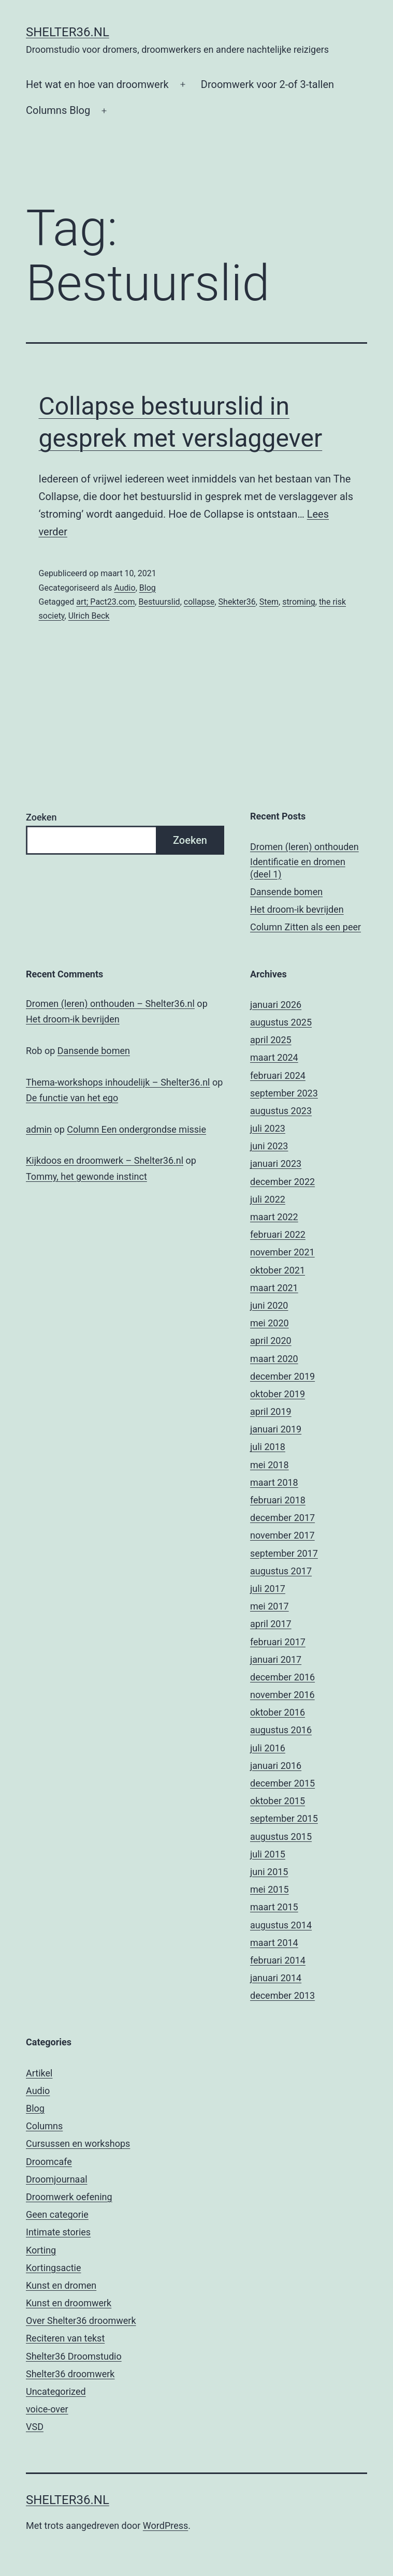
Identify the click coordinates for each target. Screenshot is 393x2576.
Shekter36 (237, 602)
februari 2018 (277, 1500)
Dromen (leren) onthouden (304, 846)
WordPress (165, 2525)
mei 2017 (269, 1606)
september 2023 (284, 1093)
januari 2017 (275, 1659)
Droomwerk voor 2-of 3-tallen (267, 84)
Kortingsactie (53, 2267)
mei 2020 (269, 1323)
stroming (298, 602)
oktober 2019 (277, 1393)
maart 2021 (274, 1287)
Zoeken (41, 817)
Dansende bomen (286, 891)
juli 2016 (267, 1748)
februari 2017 (277, 1641)
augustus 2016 (281, 1729)
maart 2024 (274, 1057)
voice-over (47, 2409)
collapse (199, 602)
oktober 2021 (277, 1270)
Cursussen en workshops (78, 2143)
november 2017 (282, 1535)
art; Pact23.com (105, 602)
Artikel (39, 2073)
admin (39, 1129)
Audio (124, 588)
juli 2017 (267, 1588)
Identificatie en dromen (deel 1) (297, 867)
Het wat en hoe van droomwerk (97, 84)
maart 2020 (274, 1358)
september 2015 (284, 1818)
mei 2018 (269, 1464)
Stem (269, 602)
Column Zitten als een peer (305, 926)
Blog (147, 588)
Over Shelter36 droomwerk (81, 2320)
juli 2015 (267, 1854)
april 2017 (271, 1623)
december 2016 (282, 1677)
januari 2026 (275, 1004)
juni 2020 (269, 1305)
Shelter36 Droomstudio (74, 2356)
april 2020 (271, 1340)
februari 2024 (277, 1075)
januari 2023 (275, 1163)
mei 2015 (269, 1889)
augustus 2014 (281, 1925)
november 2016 (282, 1694)
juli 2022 (267, 1199)
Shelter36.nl (67, 32)
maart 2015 (274, 1906)
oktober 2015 (277, 1800)
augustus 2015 (281, 1836)
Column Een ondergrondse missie (136, 1129)
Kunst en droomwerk (68, 2302)
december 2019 (282, 1376)
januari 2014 (275, 1977)
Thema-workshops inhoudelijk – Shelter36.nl (118, 1082)
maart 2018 (274, 1482)
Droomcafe (49, 2161)
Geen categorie (57, 2214)
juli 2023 (267, 1128)
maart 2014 (274, 1942)
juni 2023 (269, 1145)
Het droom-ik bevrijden (297, 909)
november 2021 (282, 1252)
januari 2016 (275, 1765)
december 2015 (282, 1783)
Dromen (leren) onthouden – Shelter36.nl (110, 1003)
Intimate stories (58, 2232)
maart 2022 (274, 1216)
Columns (44, 2125)
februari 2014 (277, 1960)
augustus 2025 (281, 1022)
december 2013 (282, 1995)
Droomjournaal (57, 2179)
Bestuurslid (159, 602)
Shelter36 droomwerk (70, 2373)
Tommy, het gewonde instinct (86, 1176)
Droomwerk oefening (69, 2196)
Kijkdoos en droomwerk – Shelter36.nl (104, 1160)
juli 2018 (267, 1446)
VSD (34, 2426)
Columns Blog (58, 110)
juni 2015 (269, 1871)
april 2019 (271, 1411)
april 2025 (271, 1039)
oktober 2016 (277, 1712)
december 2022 (282, 1181)
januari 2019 (275, 1429)
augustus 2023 (281, 1110)
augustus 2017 (281, 1570)
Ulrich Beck (89, 616)
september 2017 (284, 1553)
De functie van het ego (72, 1097)
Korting (41, 2250)
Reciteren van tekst (65, 2338)
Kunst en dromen (61, 2285)
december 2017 (282, 1517)
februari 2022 (277, 1234)
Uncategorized (56, 2391)
